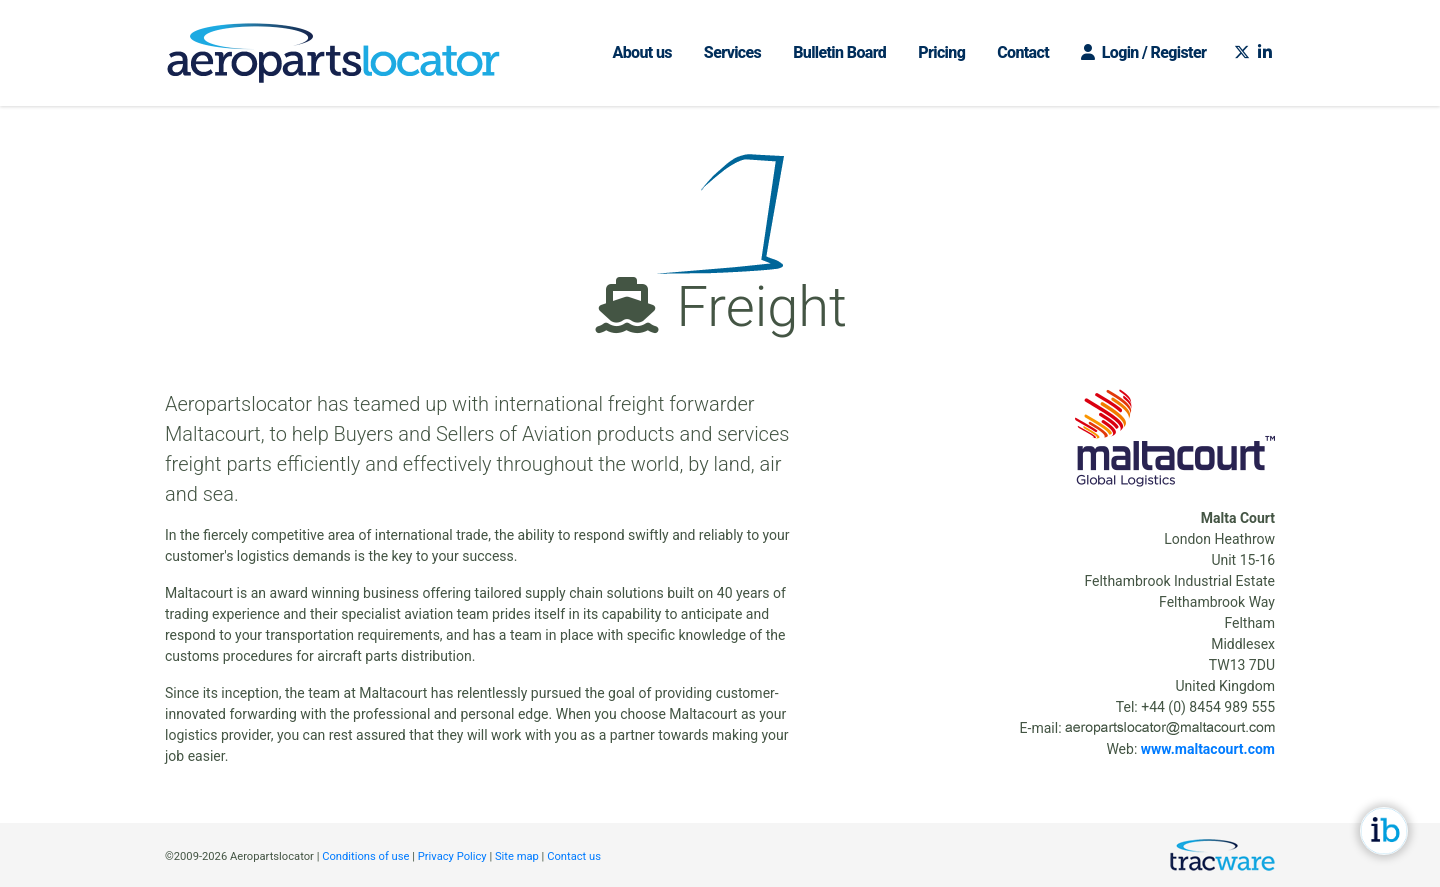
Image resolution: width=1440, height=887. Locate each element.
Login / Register (1143, 52)
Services (732, 52)
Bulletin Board (839, 52)
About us (641, 52)
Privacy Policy (452, 856)
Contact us (574, 856)
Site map (517, 856)
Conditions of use (365, 856)
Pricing (941, 52)
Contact (1023, 52)
